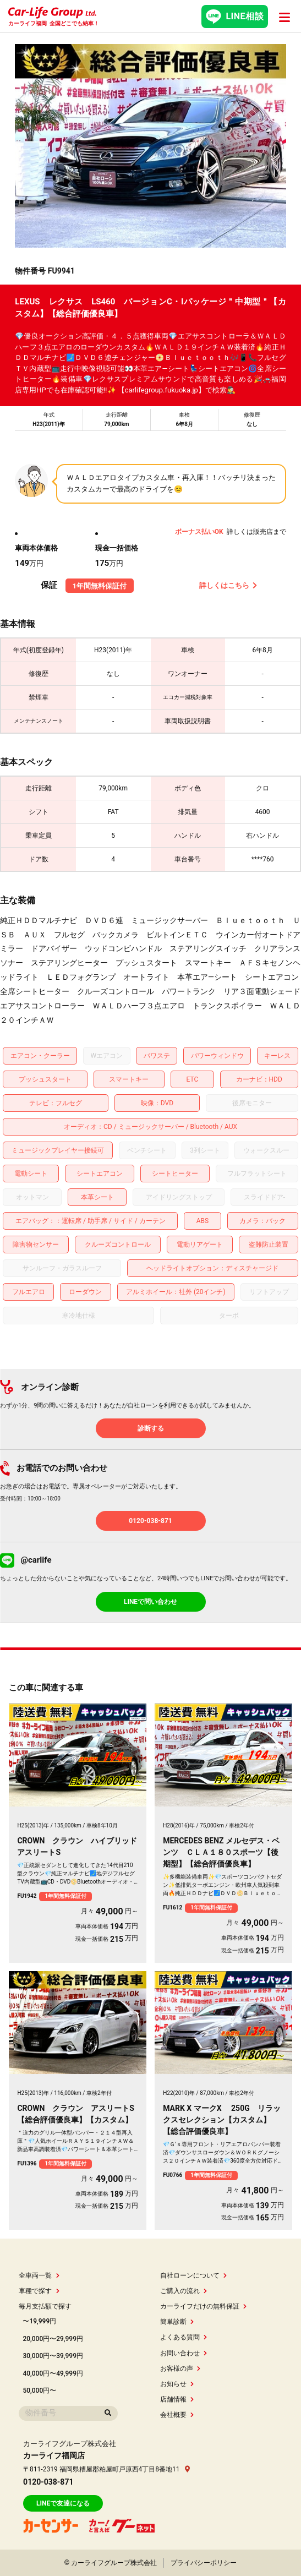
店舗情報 (177, 2399)
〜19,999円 (39, 2321)
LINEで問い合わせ (150, 1602)
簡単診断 (177, 2322)
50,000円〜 (39, 2390)
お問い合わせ (183, 2353)
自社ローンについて (193, 2275)
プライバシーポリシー (204, 2563)
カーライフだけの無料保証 (203, 2306)
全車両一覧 (39, 2275)
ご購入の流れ (183, 2291)
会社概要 (177, 2415)
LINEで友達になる (63, 2503)
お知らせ (177, 2384)
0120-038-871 (150, 1521)
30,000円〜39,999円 (53, 2356)
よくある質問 (183, 2337)
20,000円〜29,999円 (53, 2339)
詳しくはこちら (228, 585)
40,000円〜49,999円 (53, 2373)
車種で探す (39, 2291)
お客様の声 (180, 2368)
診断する (151, 1428)
